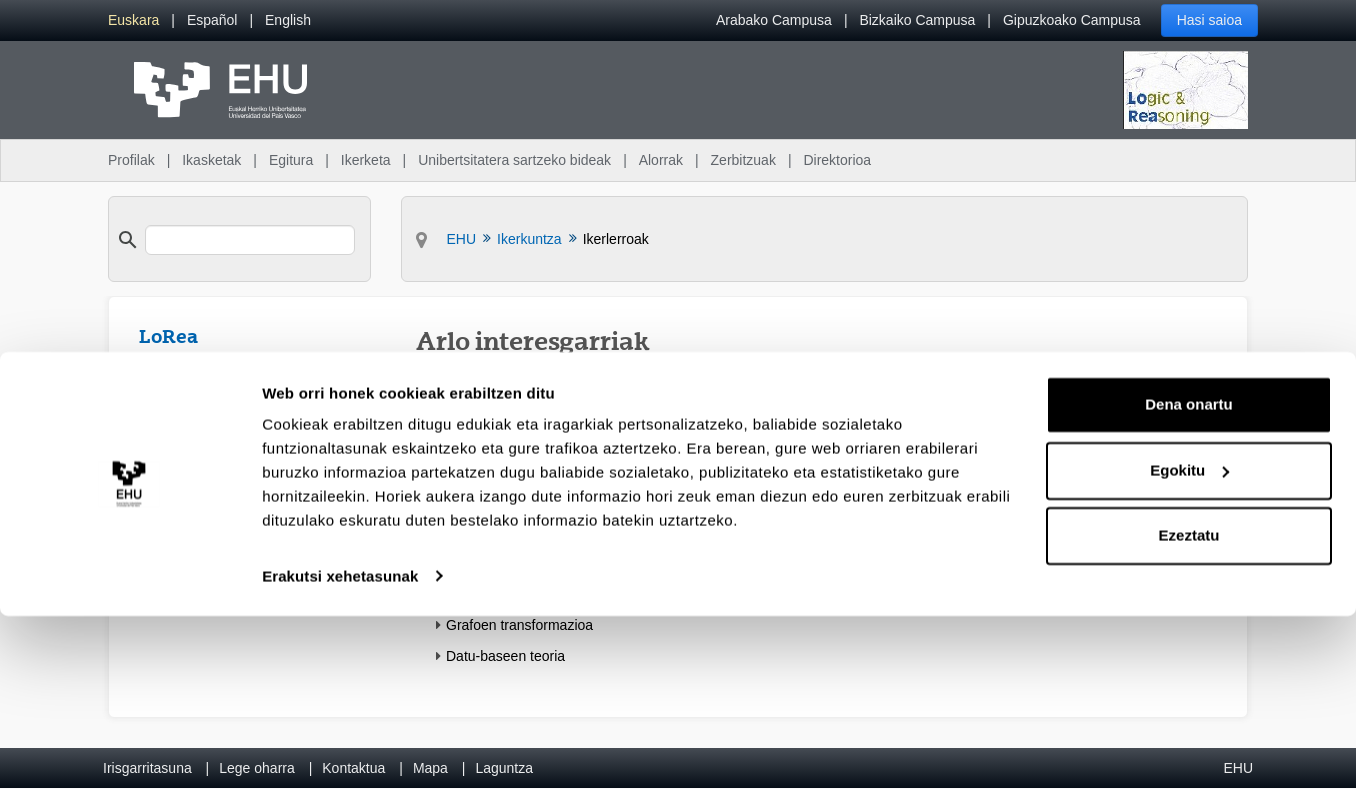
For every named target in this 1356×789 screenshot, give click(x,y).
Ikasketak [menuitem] (211, 160)
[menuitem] (133, 20)
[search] (250, 240)
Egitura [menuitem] (291, 160)
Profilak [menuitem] (131, 160)
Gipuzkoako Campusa (1072, 20)
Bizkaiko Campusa (917, 20)
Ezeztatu (1189, 709)
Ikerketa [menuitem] (366, 160)
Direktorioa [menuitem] (837, 160)
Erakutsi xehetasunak (340, 749)
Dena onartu (1189, 578)
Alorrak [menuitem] (661, 160)
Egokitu (1189, 643)
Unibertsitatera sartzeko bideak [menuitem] (514, 160)
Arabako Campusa (774, 20)
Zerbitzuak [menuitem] (743, 160)
